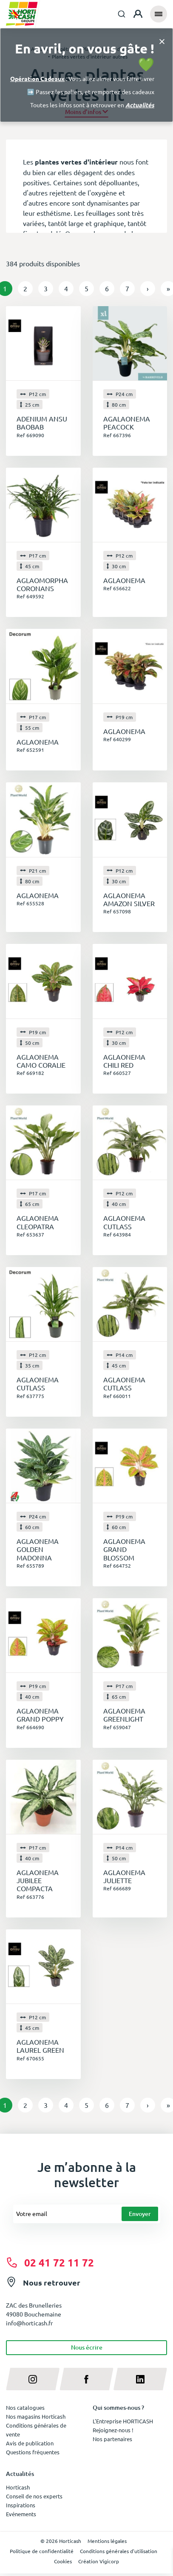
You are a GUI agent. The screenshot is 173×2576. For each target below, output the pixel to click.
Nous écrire (86, 2347)
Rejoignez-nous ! (113, 2430)
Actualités (139, 105)
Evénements (21, 2513)
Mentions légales (107, 2540)
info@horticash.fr (29, 2323)
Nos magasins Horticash (35, 2416)
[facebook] (86, 2379)
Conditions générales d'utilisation (118, 2551)
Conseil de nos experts (34, 2496)
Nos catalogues (25, 2407)
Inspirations (20, 2505)
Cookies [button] (63, 2561)
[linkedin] (140, 2379)
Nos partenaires (112, 2438)
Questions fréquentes (33, 2452)
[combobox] (121, 14)
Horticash (18, 2487)
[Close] (161, 40)
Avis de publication (30, 2443)
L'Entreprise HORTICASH (123, 2421)
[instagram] (33, 2379)
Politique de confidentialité (42, 2551)
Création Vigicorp (98, 2561)
